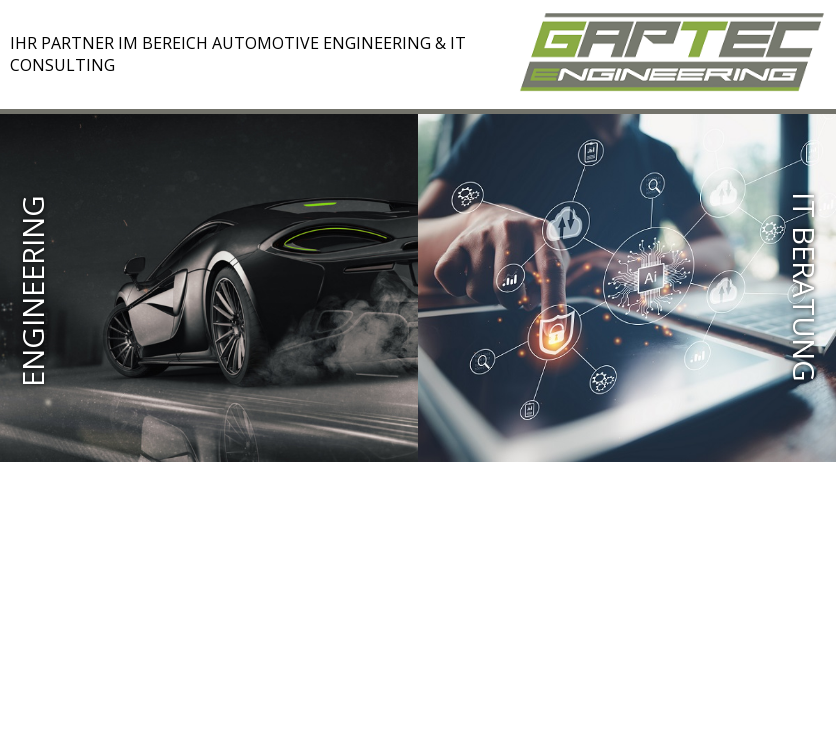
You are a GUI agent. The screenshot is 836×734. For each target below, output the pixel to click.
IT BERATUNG (804, 287)
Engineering (33, 291)
